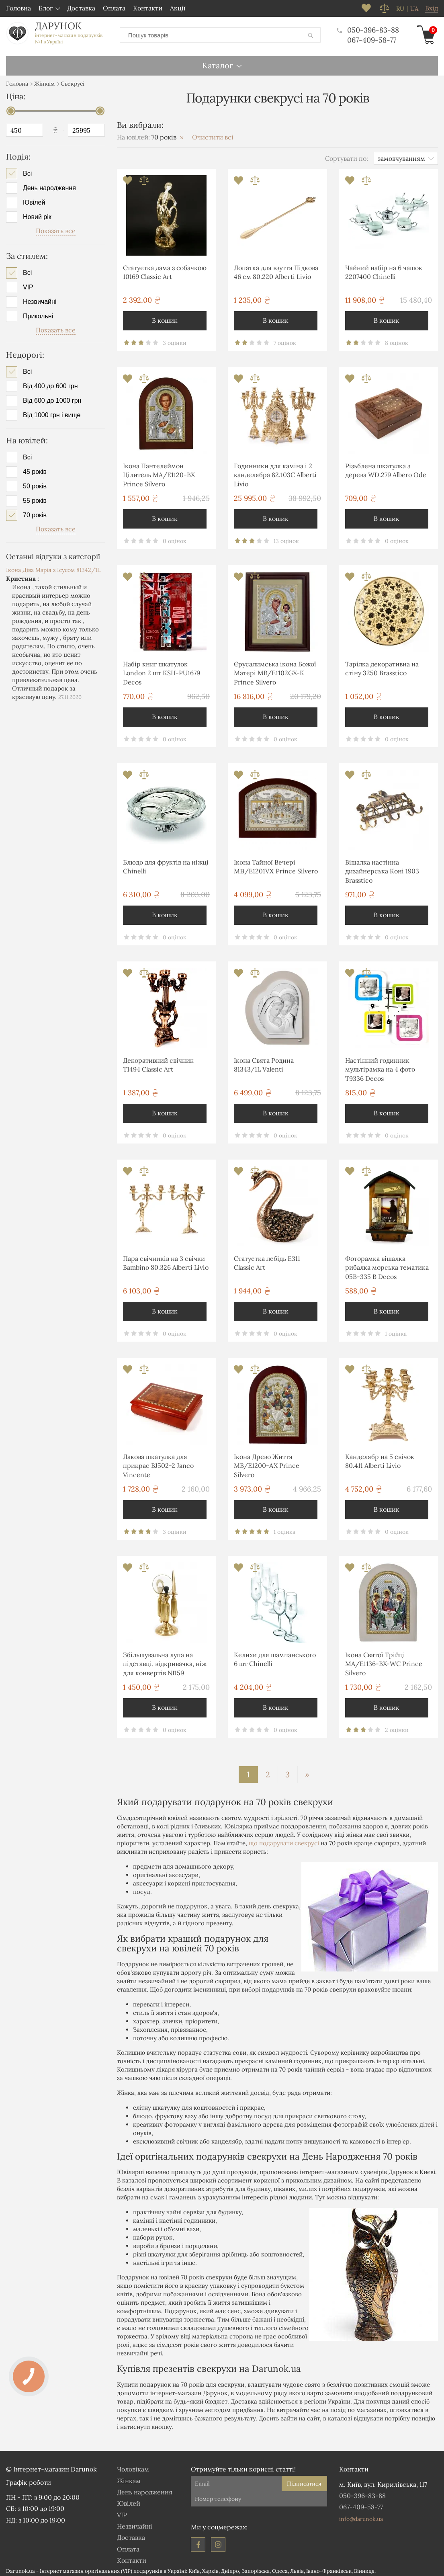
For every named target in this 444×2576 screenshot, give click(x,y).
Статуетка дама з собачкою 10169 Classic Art (165, 269)
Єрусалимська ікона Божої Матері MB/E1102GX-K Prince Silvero (275, 670)
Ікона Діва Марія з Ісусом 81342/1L (53, 567)
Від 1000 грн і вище (51, 412)
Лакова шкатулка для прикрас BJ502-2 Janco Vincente (158, 1463)
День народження (49, 185)
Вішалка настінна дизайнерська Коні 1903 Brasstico (382, 868)
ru (400, 9)
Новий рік (37, 214)
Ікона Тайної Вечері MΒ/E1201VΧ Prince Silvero (275, 863)
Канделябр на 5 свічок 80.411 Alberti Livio (379, 1458)
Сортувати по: (346, 155)
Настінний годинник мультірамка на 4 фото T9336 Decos (380, 1066)
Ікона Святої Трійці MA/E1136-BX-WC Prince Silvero (383, 1661)
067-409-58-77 (370, 38)
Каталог (217, 62)
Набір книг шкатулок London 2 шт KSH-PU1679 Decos (161, 670)
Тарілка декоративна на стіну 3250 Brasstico (382, 665)
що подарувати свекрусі (284, 1840)
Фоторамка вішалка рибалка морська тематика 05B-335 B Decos (387, 1265)
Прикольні (38, 313)
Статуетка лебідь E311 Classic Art (267, 1260)
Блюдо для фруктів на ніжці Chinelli (166, 863)
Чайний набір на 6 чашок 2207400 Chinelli (383, 269)
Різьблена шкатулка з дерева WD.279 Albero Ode (385, 467)
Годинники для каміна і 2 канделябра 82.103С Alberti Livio (275, 472)
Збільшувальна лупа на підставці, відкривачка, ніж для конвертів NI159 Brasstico (165, 1662)
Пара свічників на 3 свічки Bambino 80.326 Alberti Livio (166, 1260)
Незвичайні (39, 298)
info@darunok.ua (361, 2515)
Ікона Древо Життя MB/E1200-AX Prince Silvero (266, 1463)
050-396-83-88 (367, 28)
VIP (28, 284)
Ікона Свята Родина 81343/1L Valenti (264, 1061)
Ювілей (34, 200)
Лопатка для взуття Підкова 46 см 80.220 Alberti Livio (276, 269)
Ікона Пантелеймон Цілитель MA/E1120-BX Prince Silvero (159, 472)
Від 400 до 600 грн (50, 383)
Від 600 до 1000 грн (52, 398)
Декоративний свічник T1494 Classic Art (158, 1061)
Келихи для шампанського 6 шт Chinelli (275, 1656)
